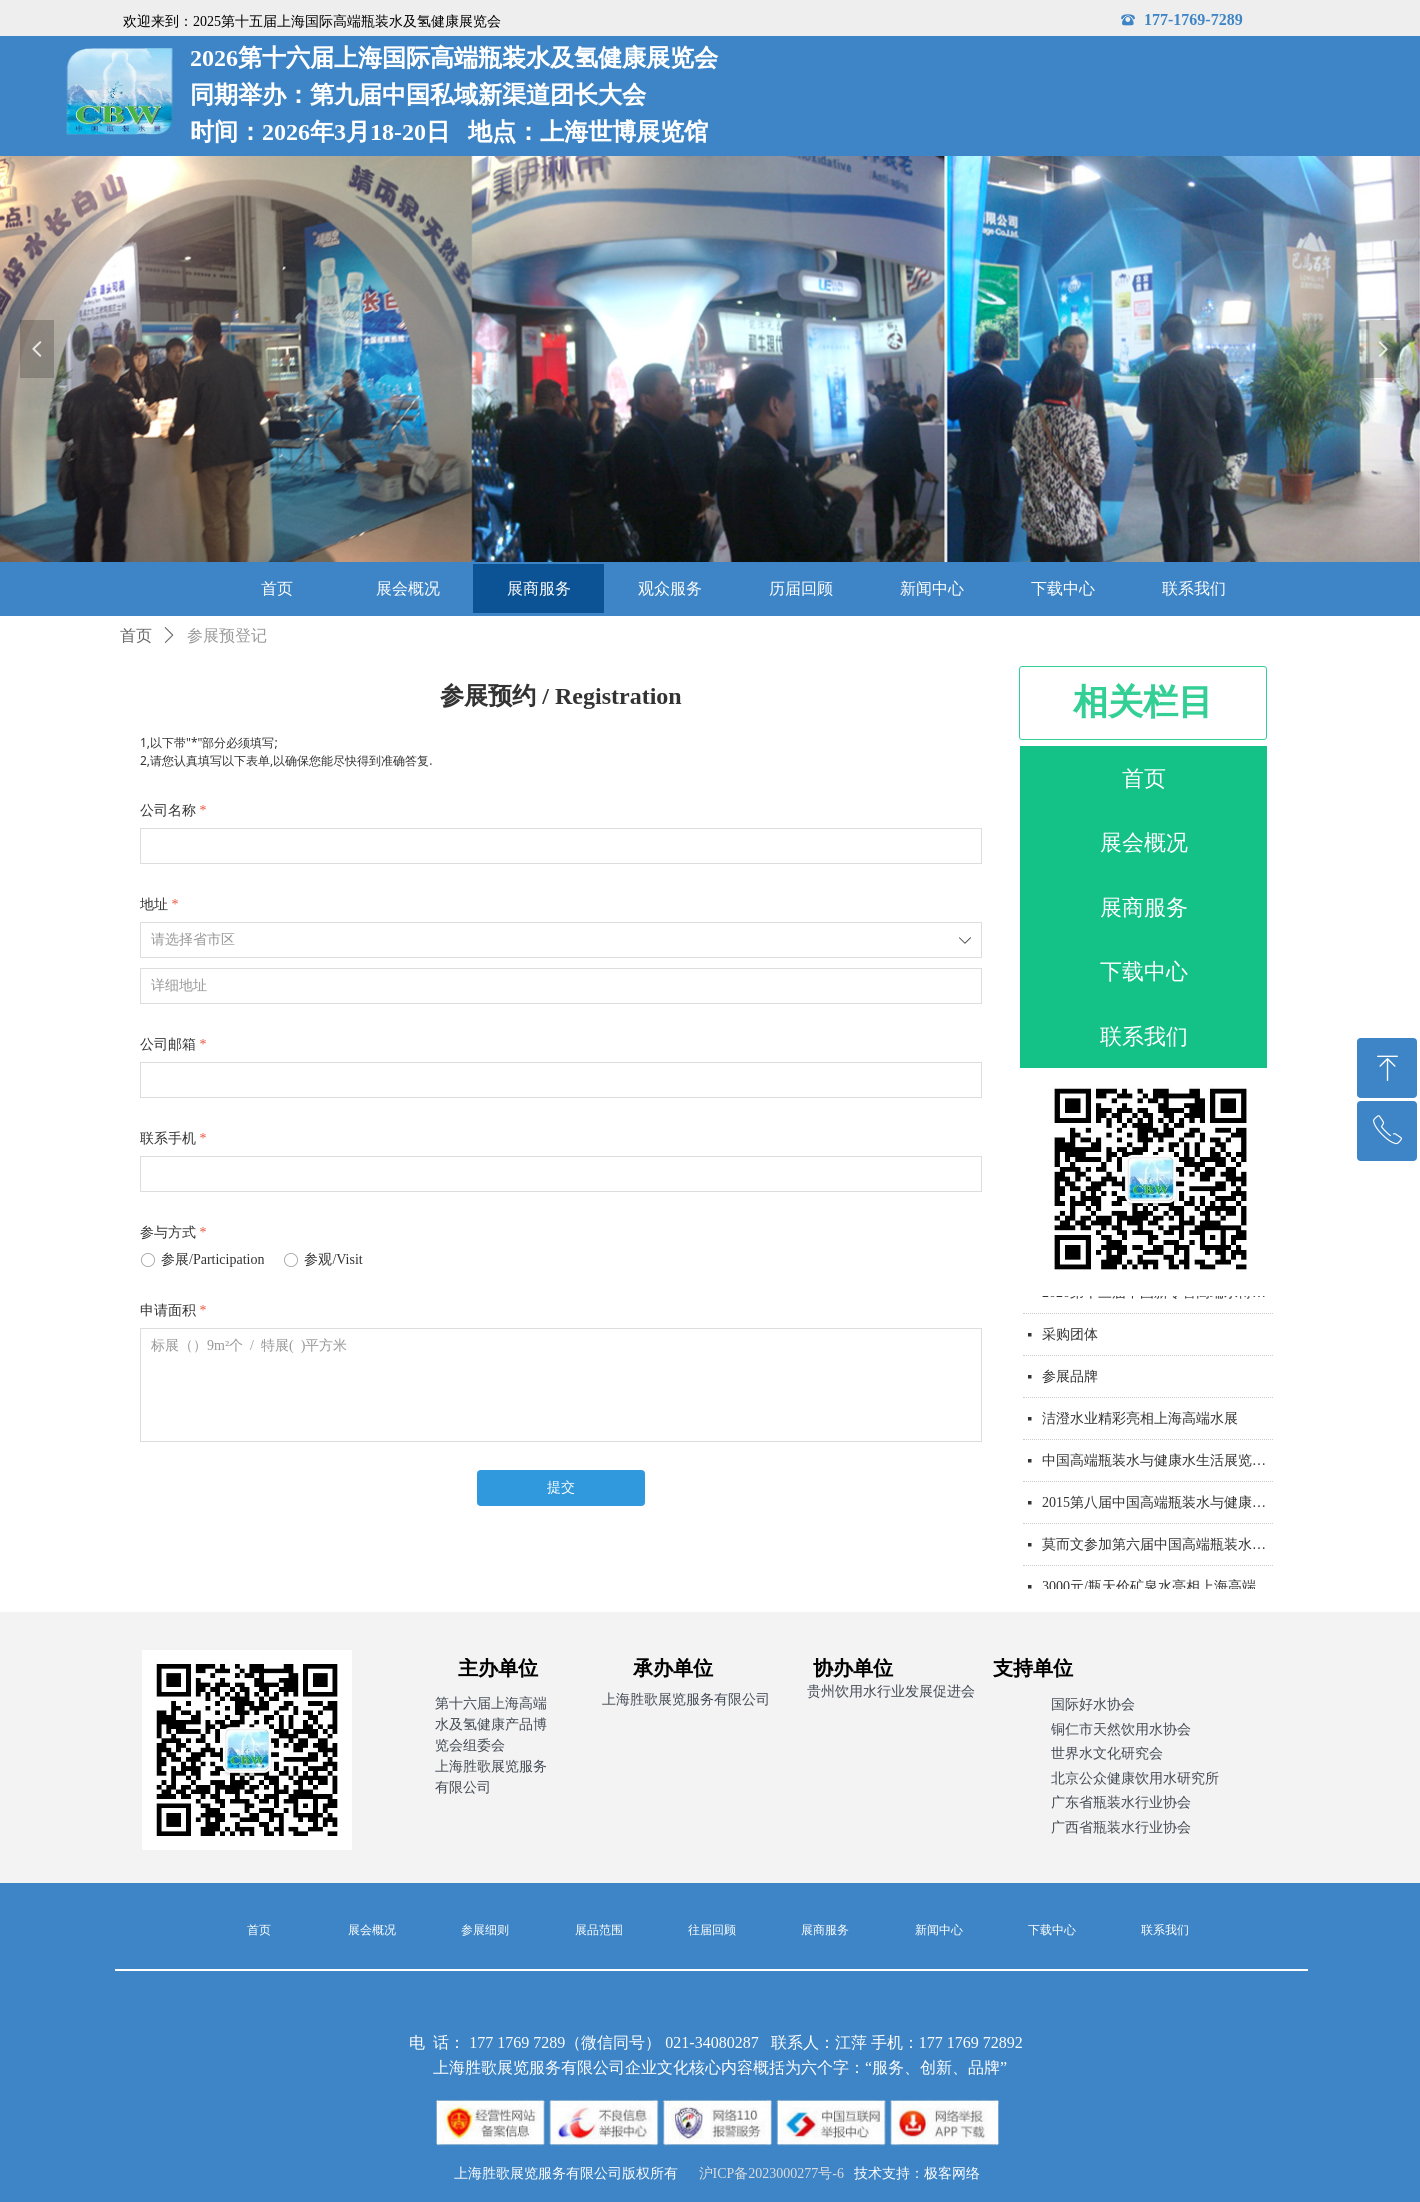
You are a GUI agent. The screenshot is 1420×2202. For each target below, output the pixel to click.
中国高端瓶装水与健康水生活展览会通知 (1157, 1466)
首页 (136, 635)
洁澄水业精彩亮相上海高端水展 (1140, 1424)
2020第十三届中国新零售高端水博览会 (1157, 1298)
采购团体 (1070, 1340)
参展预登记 (227, 635)
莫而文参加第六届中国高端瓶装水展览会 (1157, 1550)
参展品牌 (1070, 1382)
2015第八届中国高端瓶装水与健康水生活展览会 (1157, 1508)
